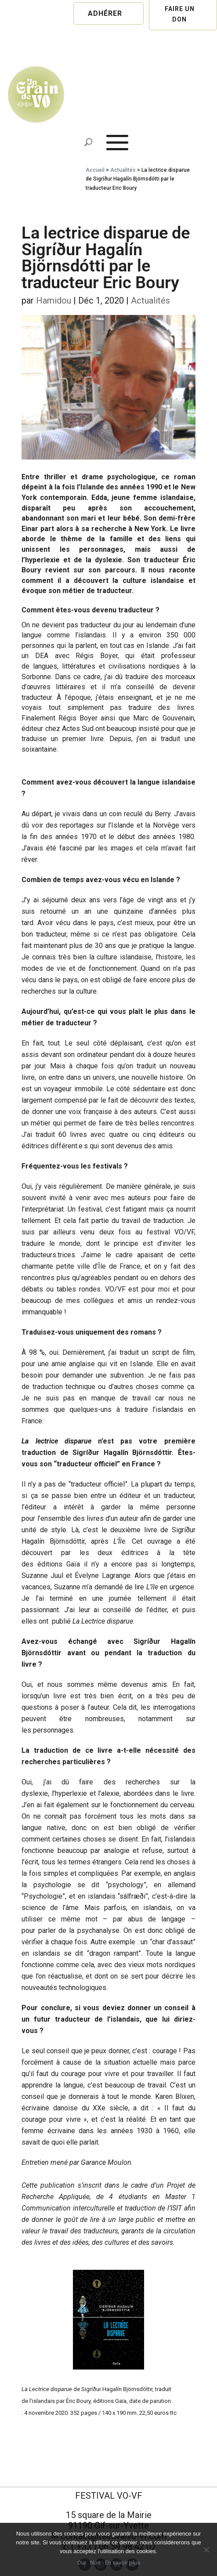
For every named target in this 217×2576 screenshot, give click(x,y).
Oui (81, 2562)
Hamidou (53, 300)
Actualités (123, 170)
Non (95, 2562)
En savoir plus (122, 2562)
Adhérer (105, 13)
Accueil (95, 170)
